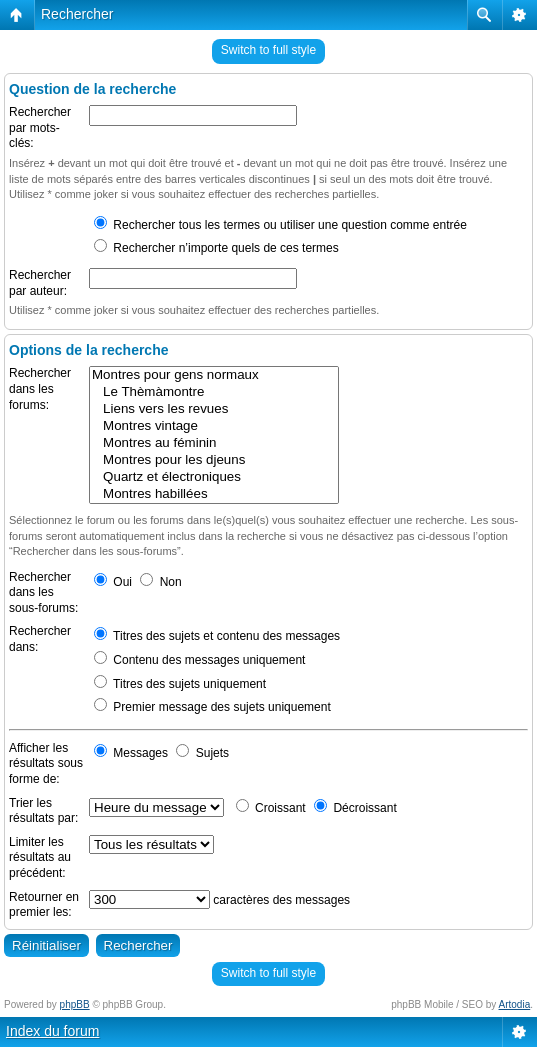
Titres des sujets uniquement (180, 684)
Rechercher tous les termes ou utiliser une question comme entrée (280, 225)
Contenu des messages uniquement (199, 660)
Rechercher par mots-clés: (40, 127)
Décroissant (355, 808)
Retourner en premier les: (44, 905)
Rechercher (77, 14)
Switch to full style (268, 50)
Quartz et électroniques (214, 477)
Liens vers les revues (214, 409)
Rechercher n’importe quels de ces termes (216, 248)
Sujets (202, 753)
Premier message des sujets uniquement (212, 707)
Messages (131, 753)
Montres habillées (214, 494)
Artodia (515, 1004)
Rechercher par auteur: (40, 283)
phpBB (75, 1004)
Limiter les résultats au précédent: (40, 857)
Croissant (271, 808)
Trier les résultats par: (43, 811)
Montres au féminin (214, 443)
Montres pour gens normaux (214, 375)
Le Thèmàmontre (214, 392)
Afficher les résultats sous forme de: (46, 763)
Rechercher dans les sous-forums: (43, 592)
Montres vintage (214, 426)
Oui (113, 582)
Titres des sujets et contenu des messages (217, 636)
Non (160, 582)
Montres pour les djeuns (214, 460)
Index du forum (52, 1031)
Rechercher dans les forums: (40, 388)
